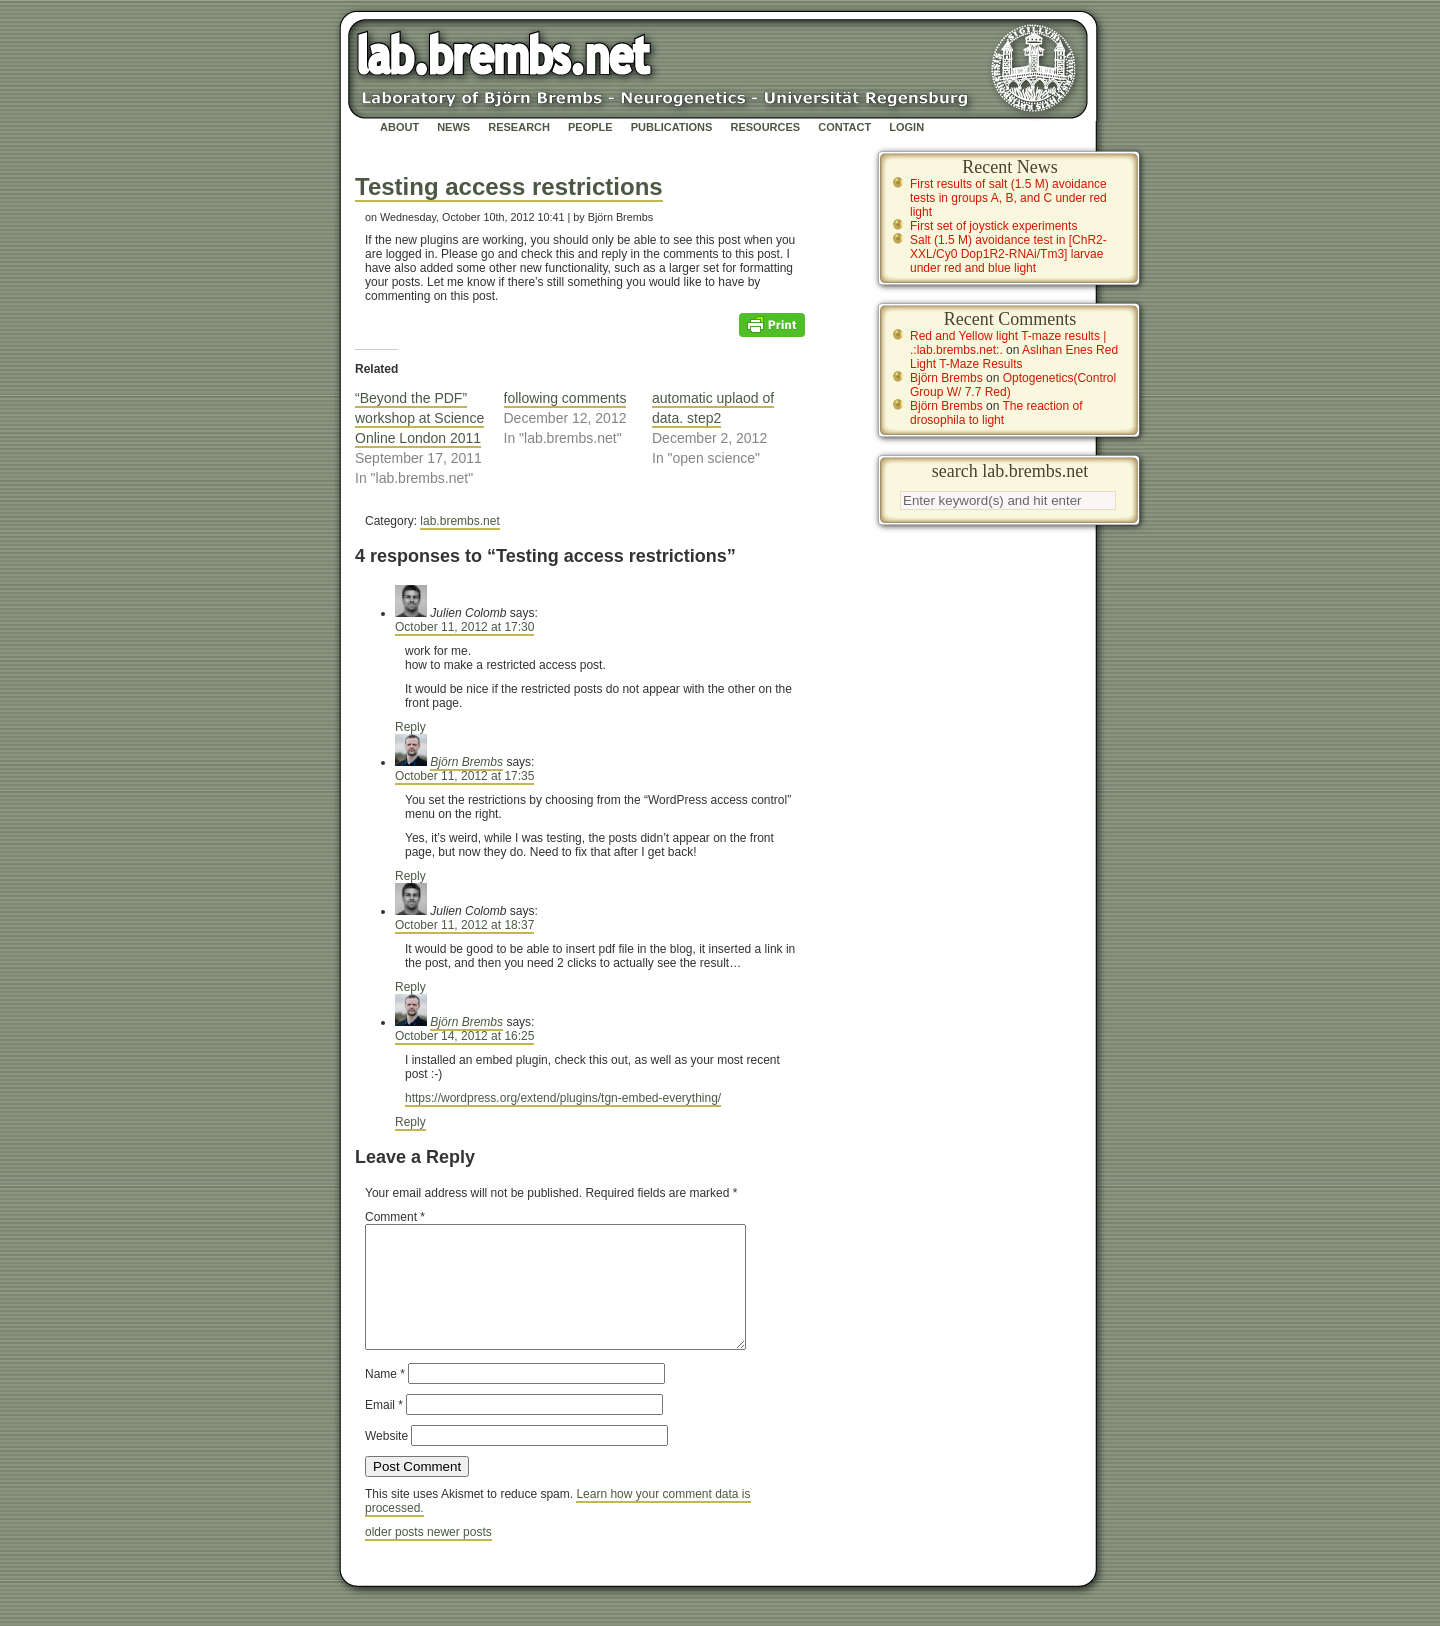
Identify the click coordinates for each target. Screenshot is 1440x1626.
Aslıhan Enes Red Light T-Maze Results (1014, 357)
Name (385, 1398)
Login (906, 127)
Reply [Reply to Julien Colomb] (410, 727)
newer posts (459, 1556)
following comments (565, 398)
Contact (844, 127)
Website (386, 1460)
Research (519, 127)
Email (384, 1429)
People (590, 127)
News (453, 127)
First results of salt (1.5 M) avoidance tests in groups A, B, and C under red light (1008, 198)
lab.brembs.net (459, 521)
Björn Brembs (466, 762)
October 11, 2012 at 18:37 (464, 925)
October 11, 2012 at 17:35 (464, 776)
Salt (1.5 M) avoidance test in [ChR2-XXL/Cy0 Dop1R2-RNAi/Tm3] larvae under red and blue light (1008, 254)
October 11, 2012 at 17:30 (464, 627)
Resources (765, 127)
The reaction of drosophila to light (996, 413)
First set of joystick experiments (993, 226)
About (399, 127)
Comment (395, 1217)
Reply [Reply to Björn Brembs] (410, 876)
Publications (672, 127)
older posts (396, 1556)
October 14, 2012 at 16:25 (464, 1036)
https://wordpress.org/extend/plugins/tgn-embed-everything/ (563, 1098)
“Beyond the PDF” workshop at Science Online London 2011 (419, 418)
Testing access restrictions (509, 186)
